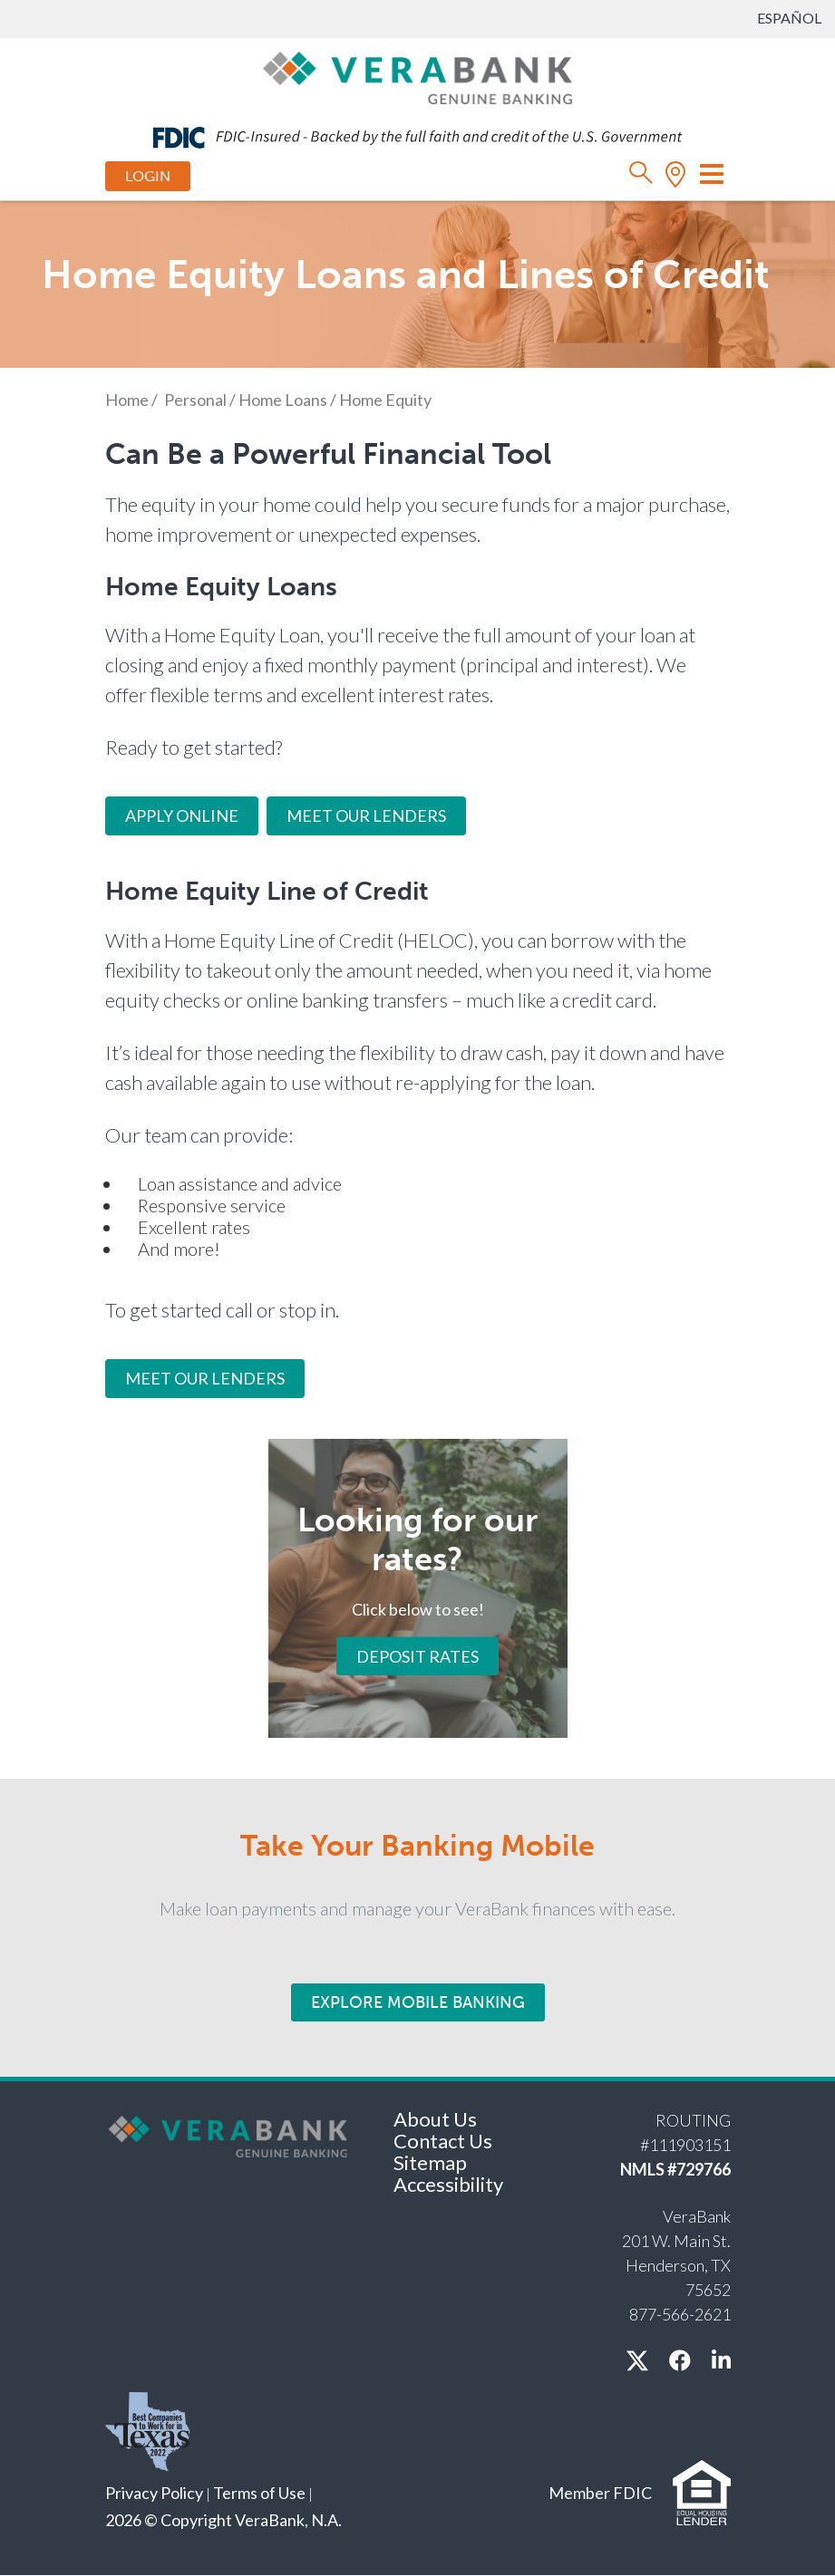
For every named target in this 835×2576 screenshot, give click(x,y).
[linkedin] (721, 2360)
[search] (641, 177)
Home (127, 400)
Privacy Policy (154, 2493)
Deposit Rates (417, 1655)
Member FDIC (600, 2493)
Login (147, 176)
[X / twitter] (637, 2360)
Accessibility (448, 2184)
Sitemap (430, 2162)
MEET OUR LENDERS (205, 1378)
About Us (435, 2119)
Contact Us (442, 2140)
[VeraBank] (418, 76)
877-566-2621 (680, 2314)
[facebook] (680, 2360)
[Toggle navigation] (711, 174)
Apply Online (181, 815)
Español (789, 17)
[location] (676, 177)
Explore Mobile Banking (418, 2002)
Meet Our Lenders (366, 815)
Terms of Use (259, 2493)
